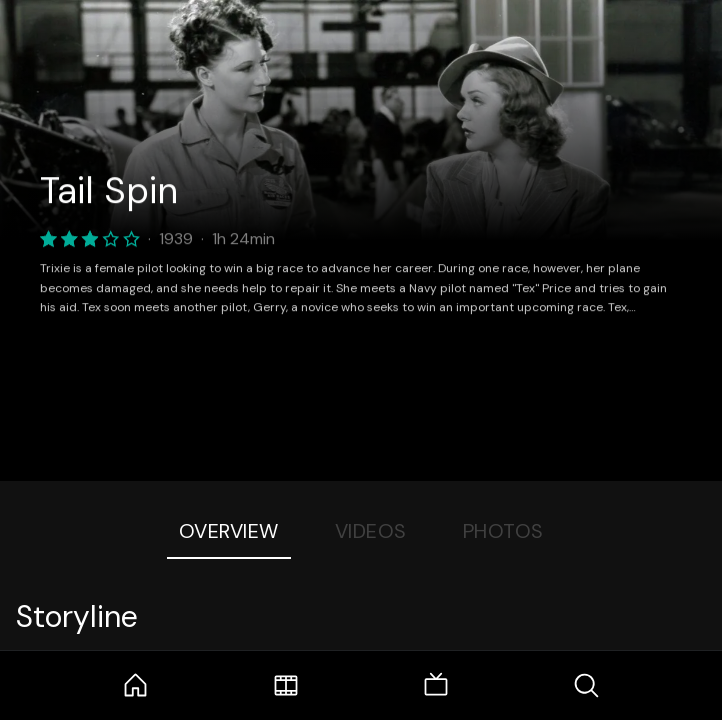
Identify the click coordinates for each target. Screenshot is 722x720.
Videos (371, 531)
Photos (503, 531)
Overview (229, 531)
